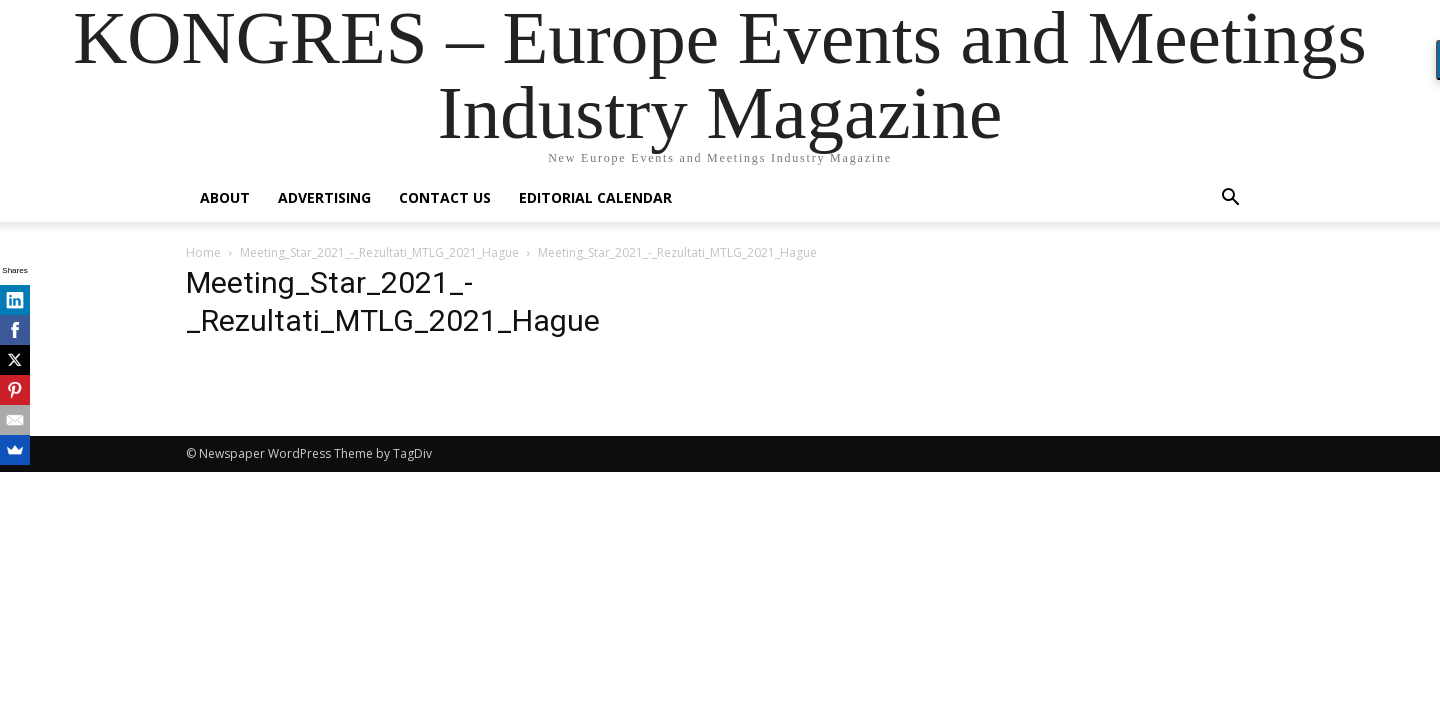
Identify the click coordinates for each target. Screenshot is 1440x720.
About (225, 197)
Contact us (445, 197)
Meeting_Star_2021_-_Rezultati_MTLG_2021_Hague (379, 252)
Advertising (324, 197)
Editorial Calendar (595, 197)
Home (203, 252)
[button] (1230, 199)
